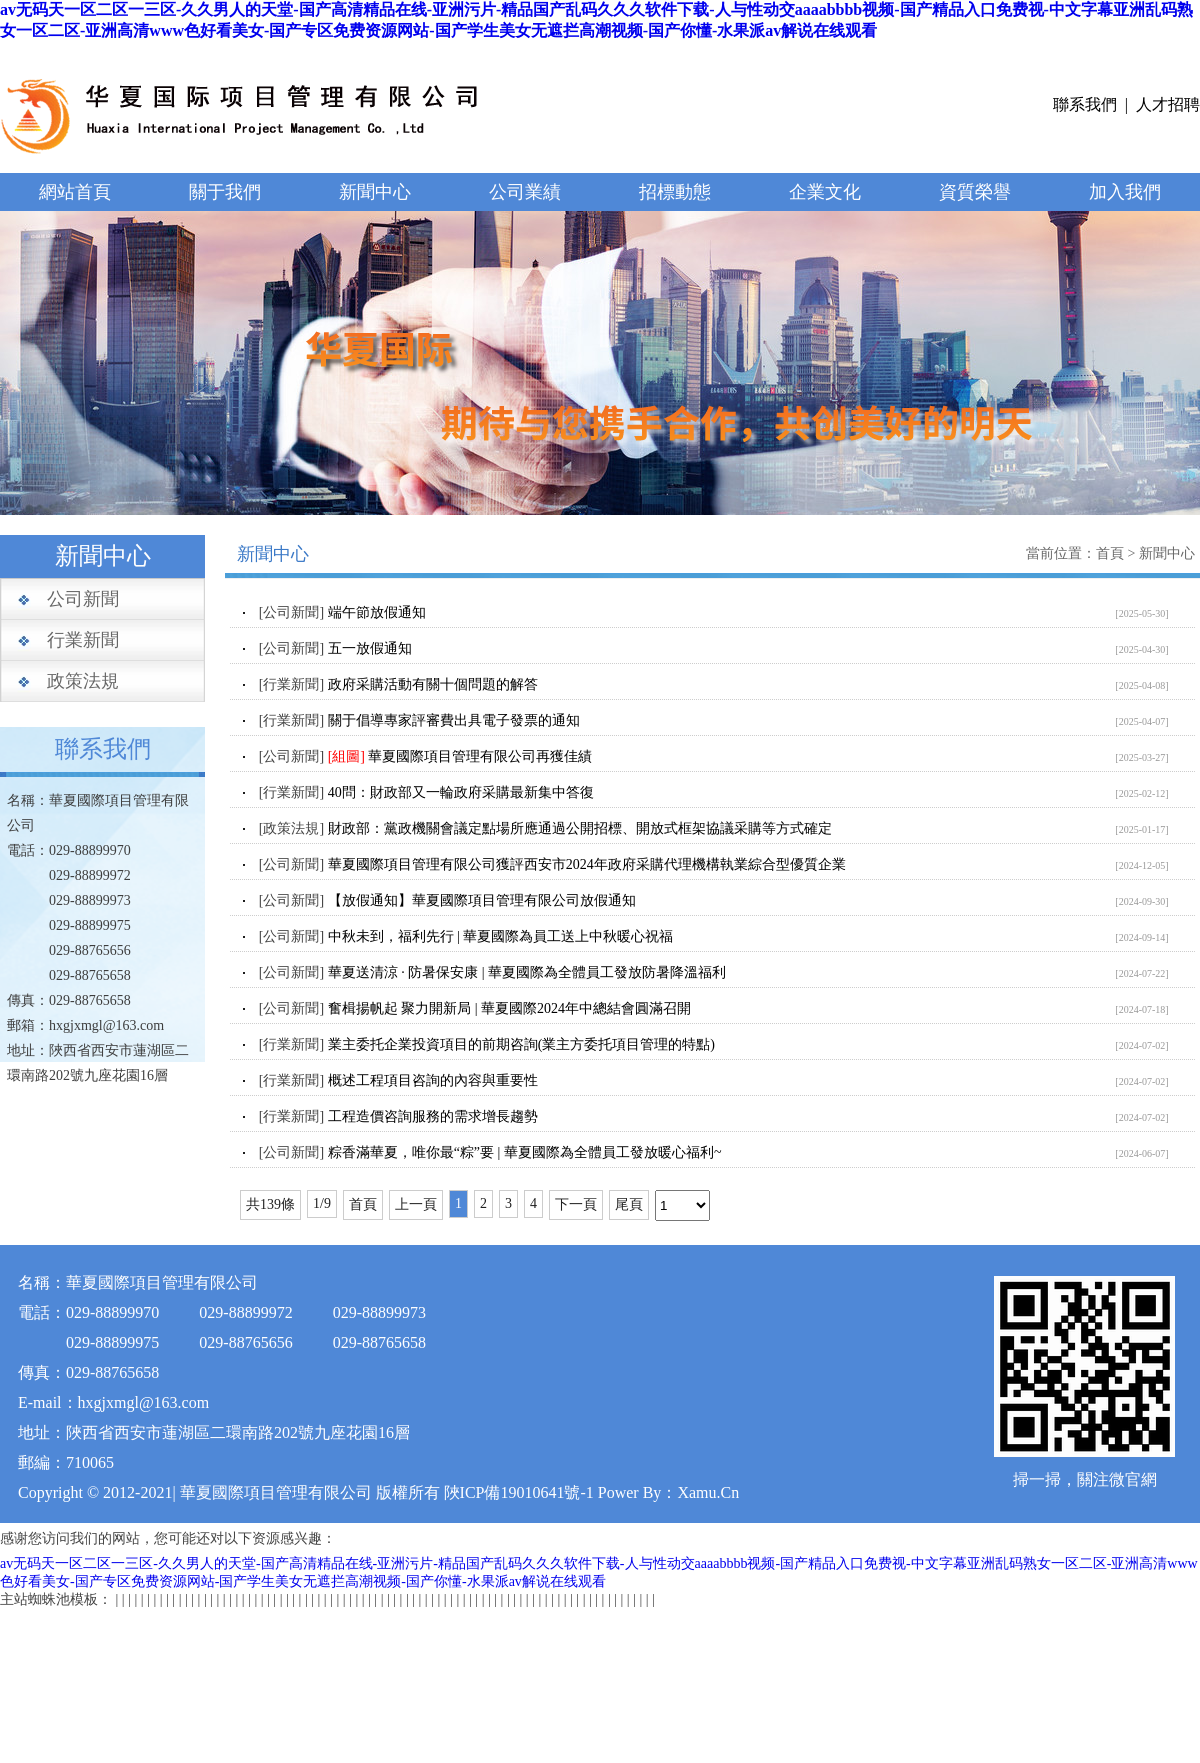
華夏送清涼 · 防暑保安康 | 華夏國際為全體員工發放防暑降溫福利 (527, 972)
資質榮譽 (975, 192)
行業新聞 (83, 640)
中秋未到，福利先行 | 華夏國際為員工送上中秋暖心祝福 (501, 936)
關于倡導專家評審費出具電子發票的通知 (454, 720)
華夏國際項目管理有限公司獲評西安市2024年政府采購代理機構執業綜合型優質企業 (587, 864)
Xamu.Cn (708, 1492)
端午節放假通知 (377, 612)
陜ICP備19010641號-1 (519, 1492)
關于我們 (225, 192)
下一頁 (576, 1204)
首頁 (1110, 553)
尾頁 (629, 1204)
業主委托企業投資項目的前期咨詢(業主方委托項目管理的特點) (521, 1044)
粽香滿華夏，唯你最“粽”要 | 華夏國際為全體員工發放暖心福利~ (525, 1152)
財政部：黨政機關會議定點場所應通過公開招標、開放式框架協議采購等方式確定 (580, 828)
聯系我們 (1085, 104)
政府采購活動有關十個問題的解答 (433, 684)
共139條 (270, 1204)
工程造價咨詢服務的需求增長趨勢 (433, 1116)
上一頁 (416, 1204)
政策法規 (83, 681)
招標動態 (675, 192)
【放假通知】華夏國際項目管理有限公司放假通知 (482, 900)
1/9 (322, 1203)
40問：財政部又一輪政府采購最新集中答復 (461, 792)
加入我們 (1125, 192)
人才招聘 (1168, 104)
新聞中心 (375, 192)
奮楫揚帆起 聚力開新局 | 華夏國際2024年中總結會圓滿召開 (509, 1008)
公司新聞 (83, 599)
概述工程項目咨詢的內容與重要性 (433, 1080)
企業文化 (825, 192)
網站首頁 (75, 192)
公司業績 (525, 192)
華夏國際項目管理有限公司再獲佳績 (480, 756)
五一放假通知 (370, 648)
